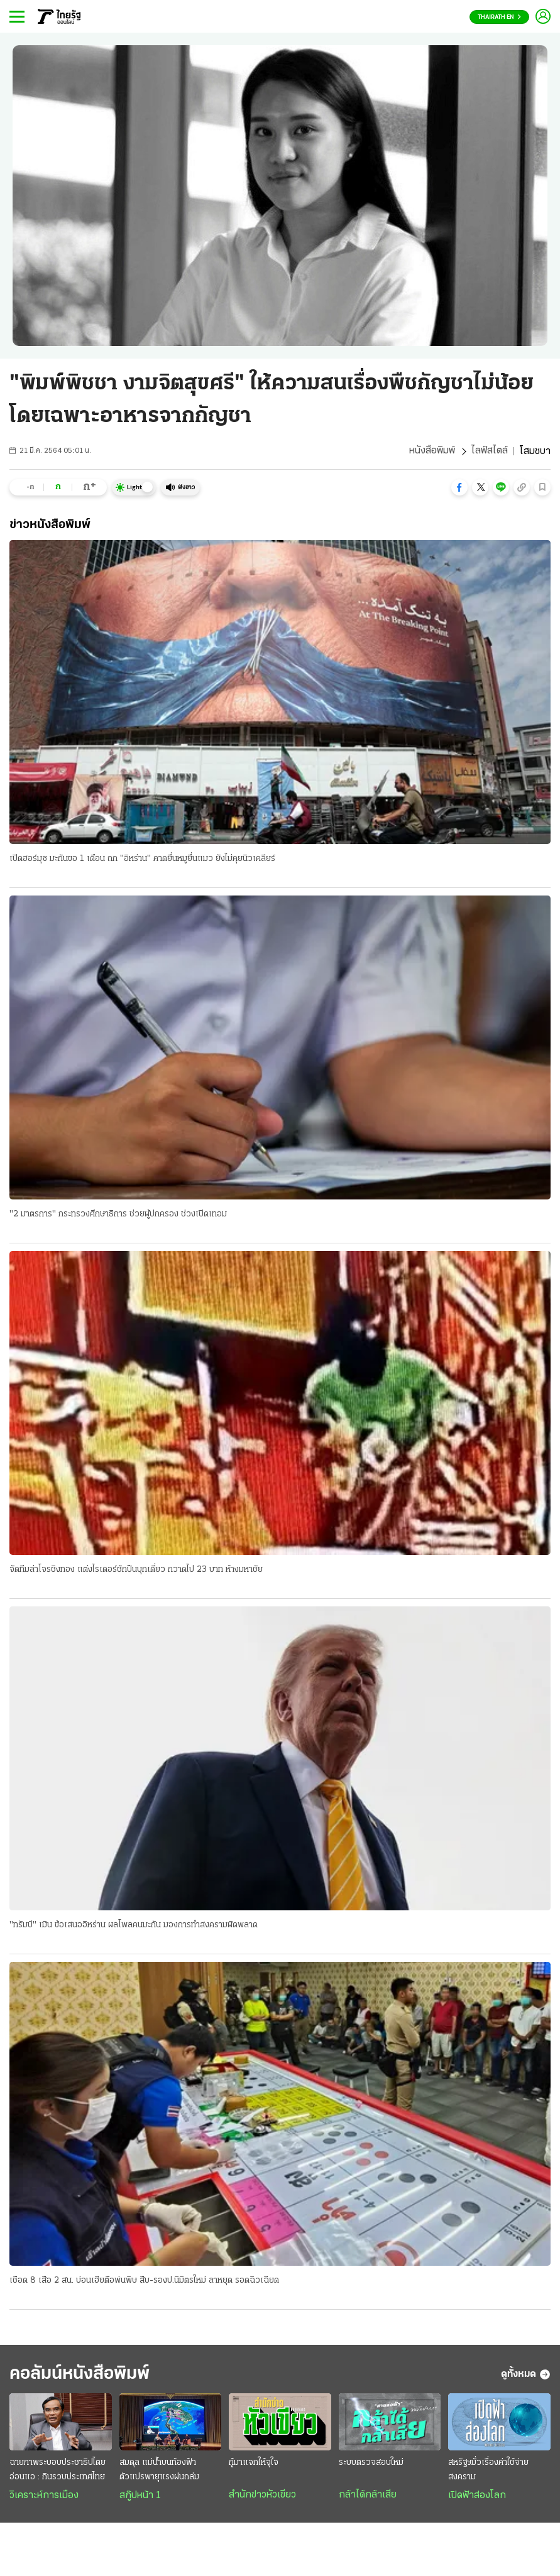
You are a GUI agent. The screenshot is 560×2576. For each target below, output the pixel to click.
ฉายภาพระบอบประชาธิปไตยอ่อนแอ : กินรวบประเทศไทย (57, 2472)
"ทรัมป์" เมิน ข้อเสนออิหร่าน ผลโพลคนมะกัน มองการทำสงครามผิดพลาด (133, 1925)
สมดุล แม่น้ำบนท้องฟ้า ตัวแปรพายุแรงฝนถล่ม (159, 2472)
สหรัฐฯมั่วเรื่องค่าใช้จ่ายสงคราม (488, 2472)
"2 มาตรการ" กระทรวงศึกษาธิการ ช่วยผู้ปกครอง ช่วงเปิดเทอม (118, 1214)
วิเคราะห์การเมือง (44, 2497)
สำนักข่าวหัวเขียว (262, 2497)
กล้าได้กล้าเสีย (368, 2497)
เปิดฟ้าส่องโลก (477, 2497)
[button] (459, 487)
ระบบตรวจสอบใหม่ (371, 2464)
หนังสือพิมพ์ (432, 451)
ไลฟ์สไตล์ (489, 451)
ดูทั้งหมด (526, 2375)
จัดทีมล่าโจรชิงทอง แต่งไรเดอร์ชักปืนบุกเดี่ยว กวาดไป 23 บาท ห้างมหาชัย (136, 1570)
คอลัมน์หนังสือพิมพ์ (83, 2375)
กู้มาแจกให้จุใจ (253, 2464)
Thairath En (499, 17)
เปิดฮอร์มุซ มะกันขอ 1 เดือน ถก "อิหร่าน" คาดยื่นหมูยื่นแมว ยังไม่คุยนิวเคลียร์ (142, 858)
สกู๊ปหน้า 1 (140, 2497)
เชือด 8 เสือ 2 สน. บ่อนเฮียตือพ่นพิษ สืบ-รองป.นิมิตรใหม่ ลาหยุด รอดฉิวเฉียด (144, 2281)
